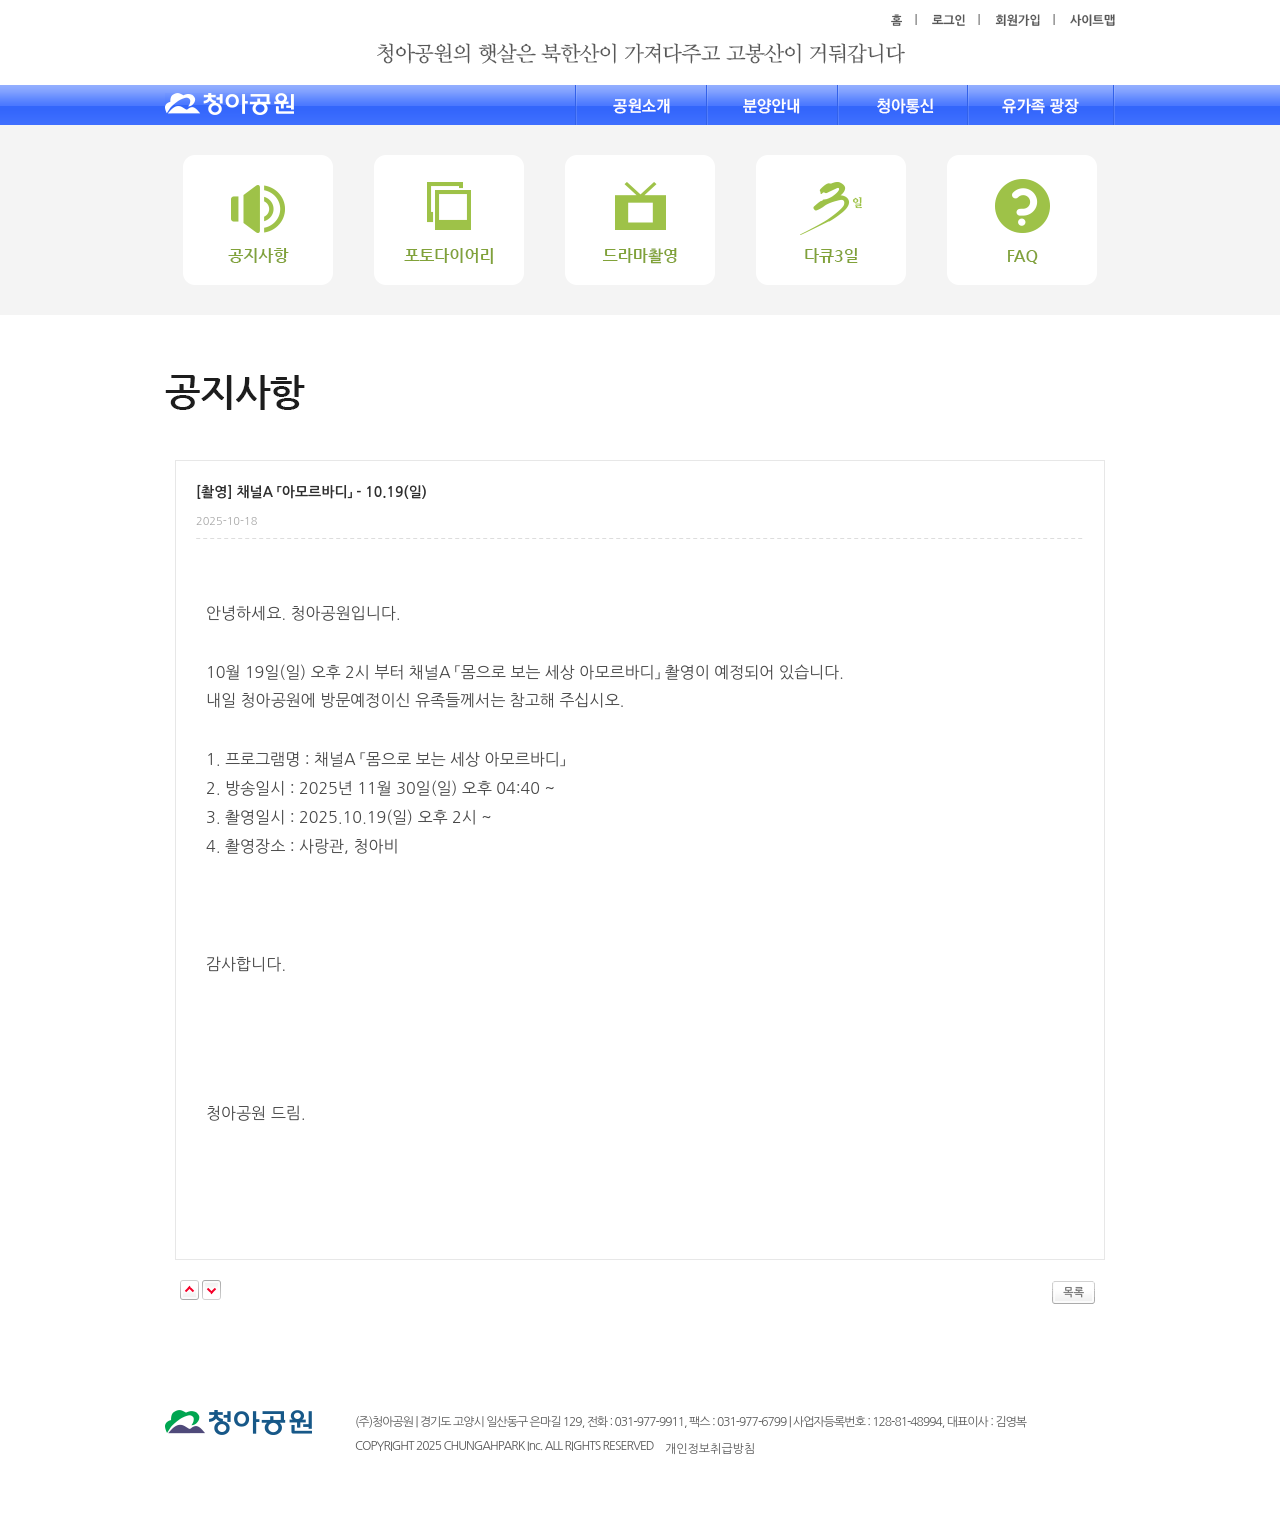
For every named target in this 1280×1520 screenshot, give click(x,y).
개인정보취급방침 (710, 1449)
